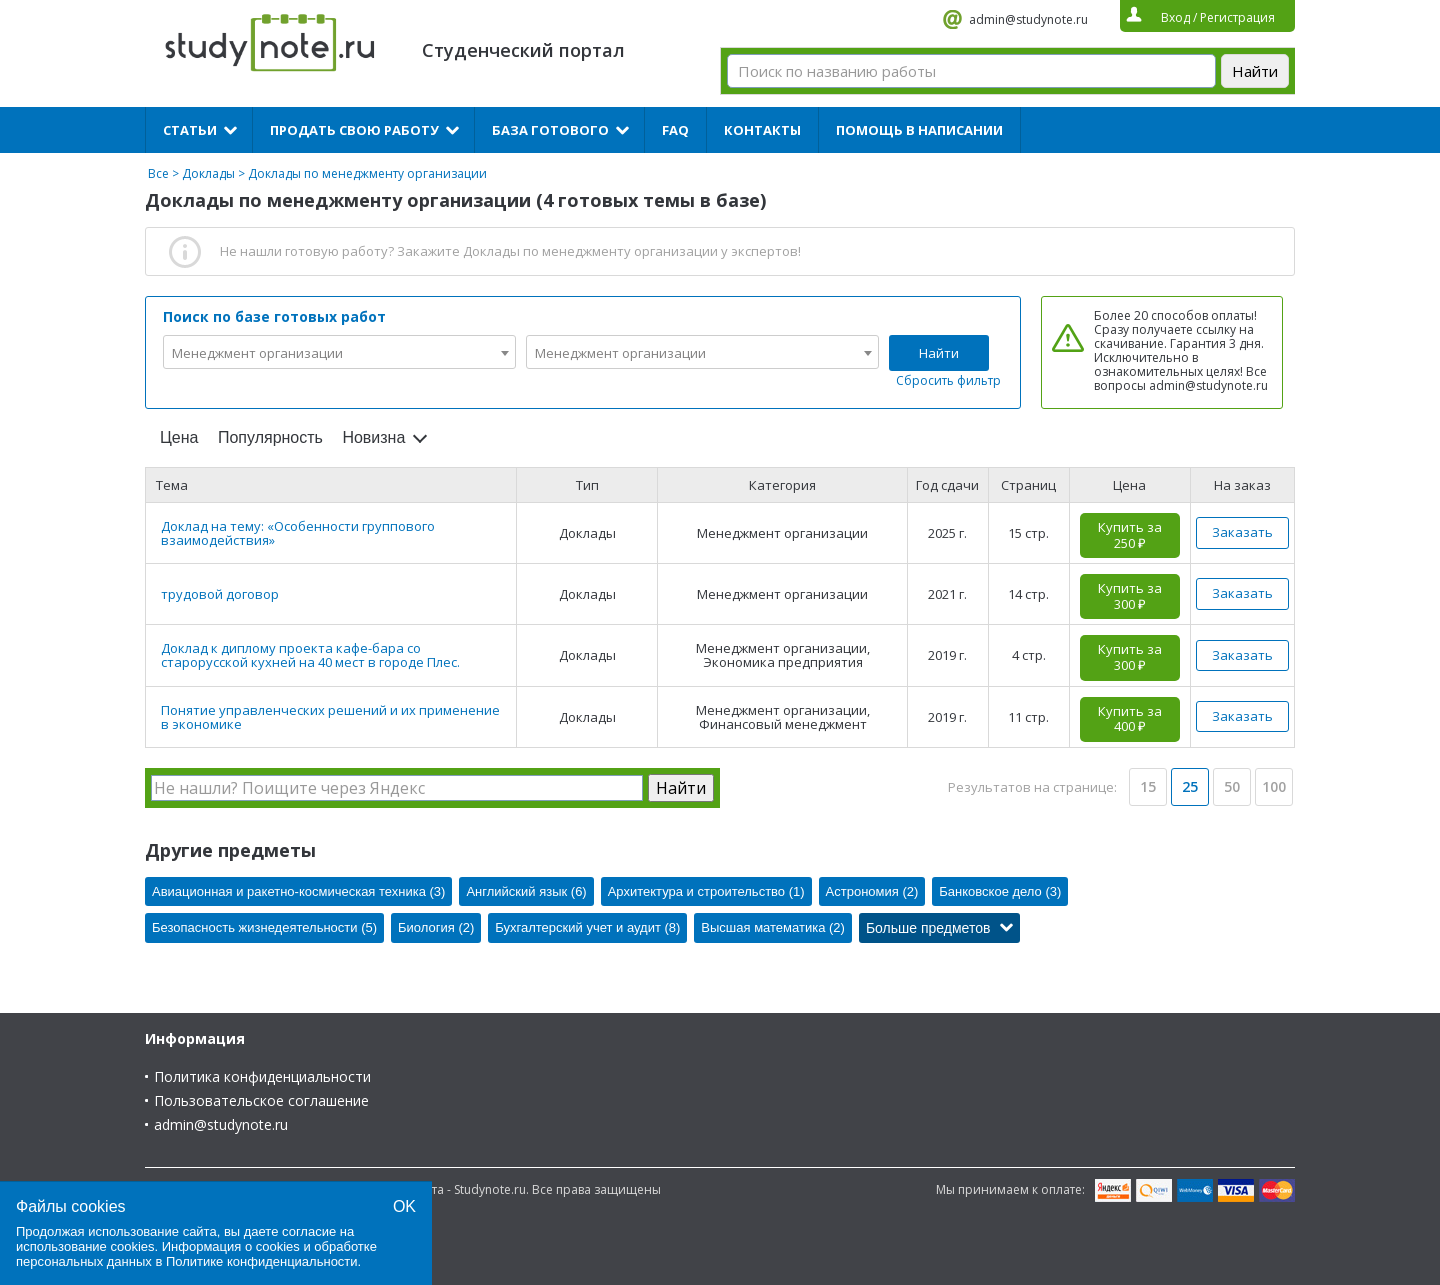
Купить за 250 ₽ (1130, 535)
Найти (939, 353)
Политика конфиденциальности (262, 1076)
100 (1274, 786)
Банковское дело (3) (1000, 891)
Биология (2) (436, 927)
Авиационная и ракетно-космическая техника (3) (298, 891)
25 (1190, 786)
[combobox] (339, 352)
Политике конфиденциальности (262, 1261)
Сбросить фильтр (948, 380)
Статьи (190, 130)
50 (1232, 786)
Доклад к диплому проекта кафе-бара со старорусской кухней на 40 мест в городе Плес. (310, 655)
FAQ (675, 130)
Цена (179, 437)
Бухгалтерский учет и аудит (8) (587, 927)
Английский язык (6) (526, 891)
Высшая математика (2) (773, 927)
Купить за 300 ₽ (1130, 596)
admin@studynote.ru (1028, 19)
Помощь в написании (919, 130)
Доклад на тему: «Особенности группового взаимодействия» (298, 533)
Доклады (208, 173)
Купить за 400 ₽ (1130, 719)
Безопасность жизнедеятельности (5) (264, 927)
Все (158, 173)
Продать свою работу (354, 130)
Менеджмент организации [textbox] (257, 353)
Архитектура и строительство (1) (706, 891)
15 (1148, 786)
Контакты (762, 130)
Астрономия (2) (872, 891)
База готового (550, 130)
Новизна (373, 437)
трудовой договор (220, 594)
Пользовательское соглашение (261, 1100)
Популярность (270, 437)
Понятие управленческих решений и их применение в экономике (330, 717)
